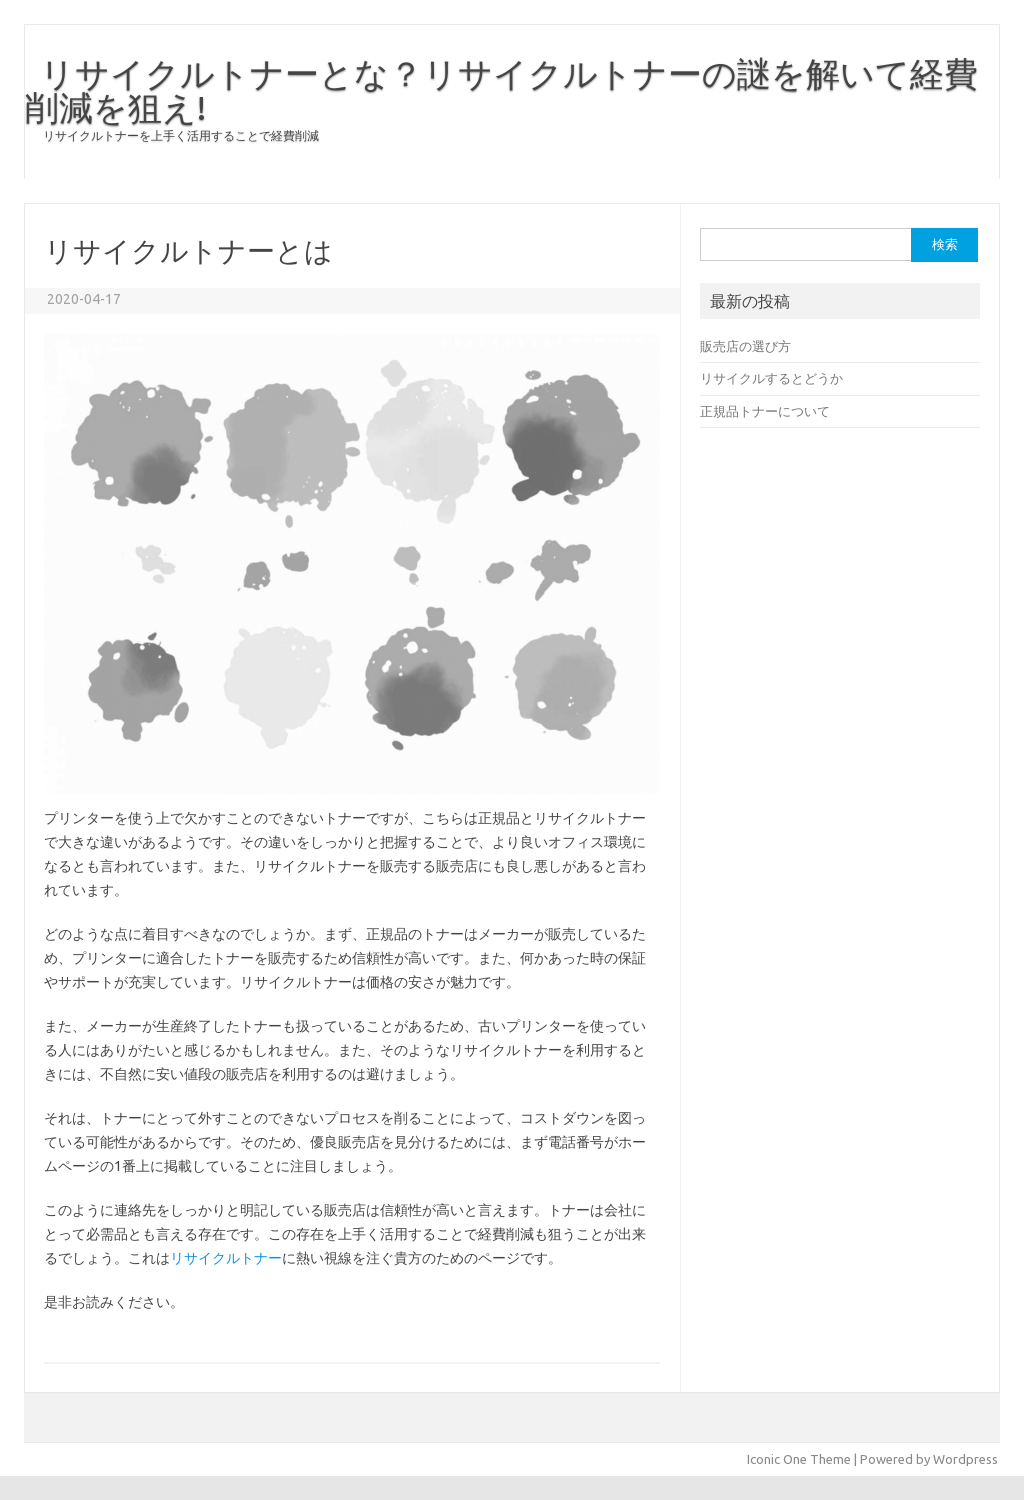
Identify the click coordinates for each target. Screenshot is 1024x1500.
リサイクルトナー (226, 1258)
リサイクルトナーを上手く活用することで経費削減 (181, 135)
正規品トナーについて (765, 411)
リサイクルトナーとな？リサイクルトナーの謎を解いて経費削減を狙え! (501, 90)
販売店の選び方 (745, 346)
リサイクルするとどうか (771, 378)
